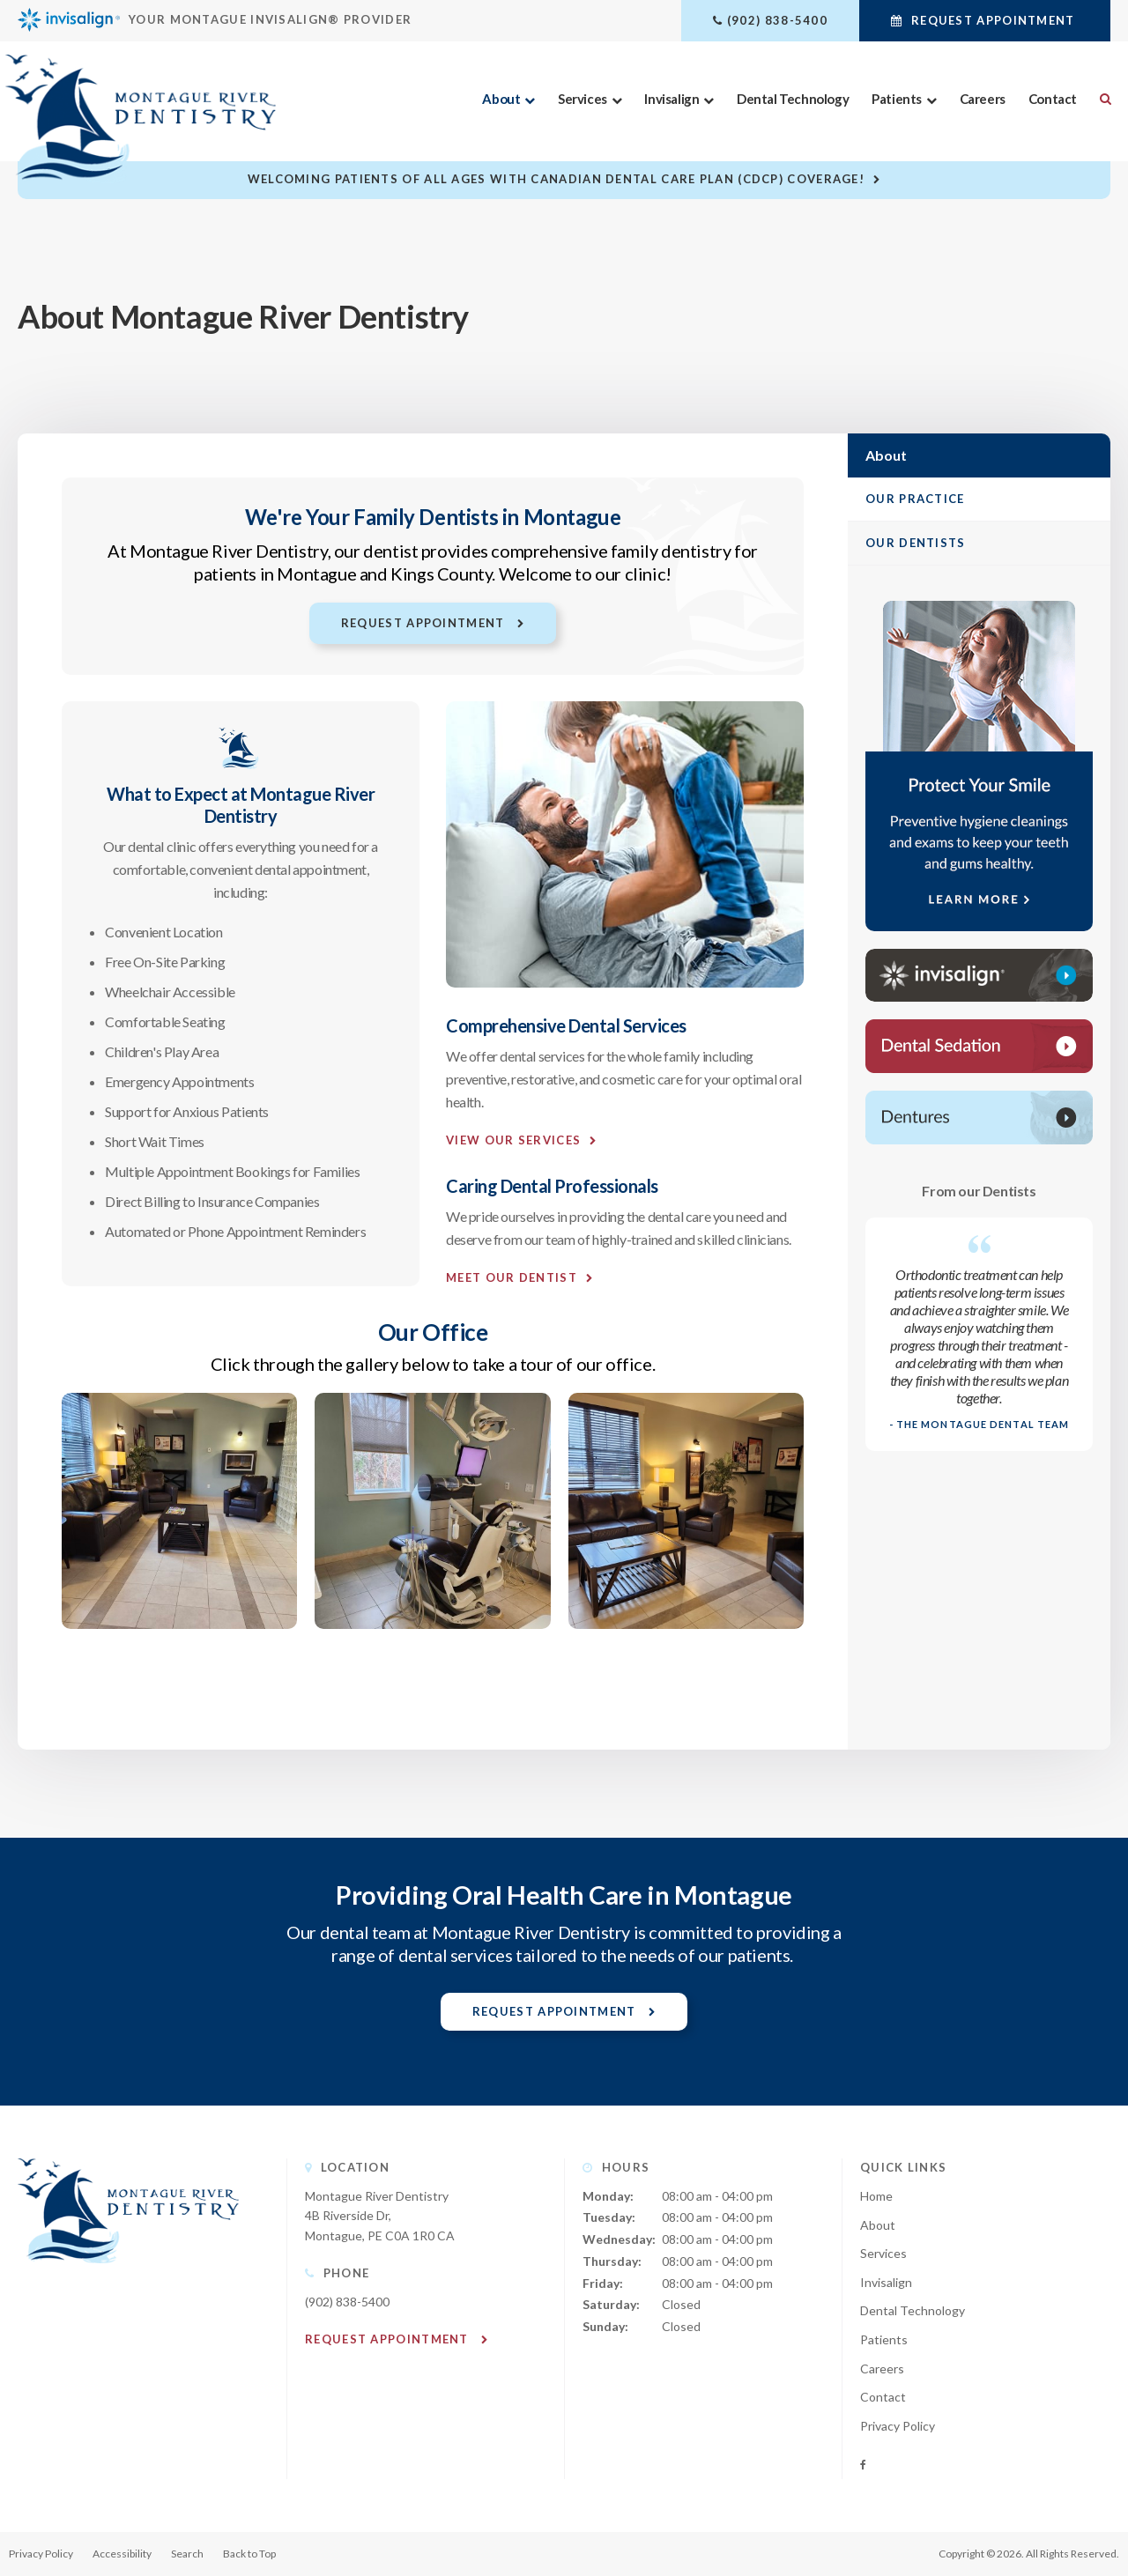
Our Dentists (915, 543)
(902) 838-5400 (777, 20)
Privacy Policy (897, 2425)
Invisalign (671, 99)
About (501, 99)
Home (876, 2195)
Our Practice (915, 499)
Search (1098, 99)
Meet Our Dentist (511, 1277)
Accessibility (122, 2553)
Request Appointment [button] (993, 20)
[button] (179, 1623)
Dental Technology (792, 99)
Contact (1052, 99)
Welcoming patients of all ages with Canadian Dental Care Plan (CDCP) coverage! (556, 179)
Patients (897, 99)
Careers (982, 99)
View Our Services (513, 1140)
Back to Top (249, 2553)
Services (581, 99)
